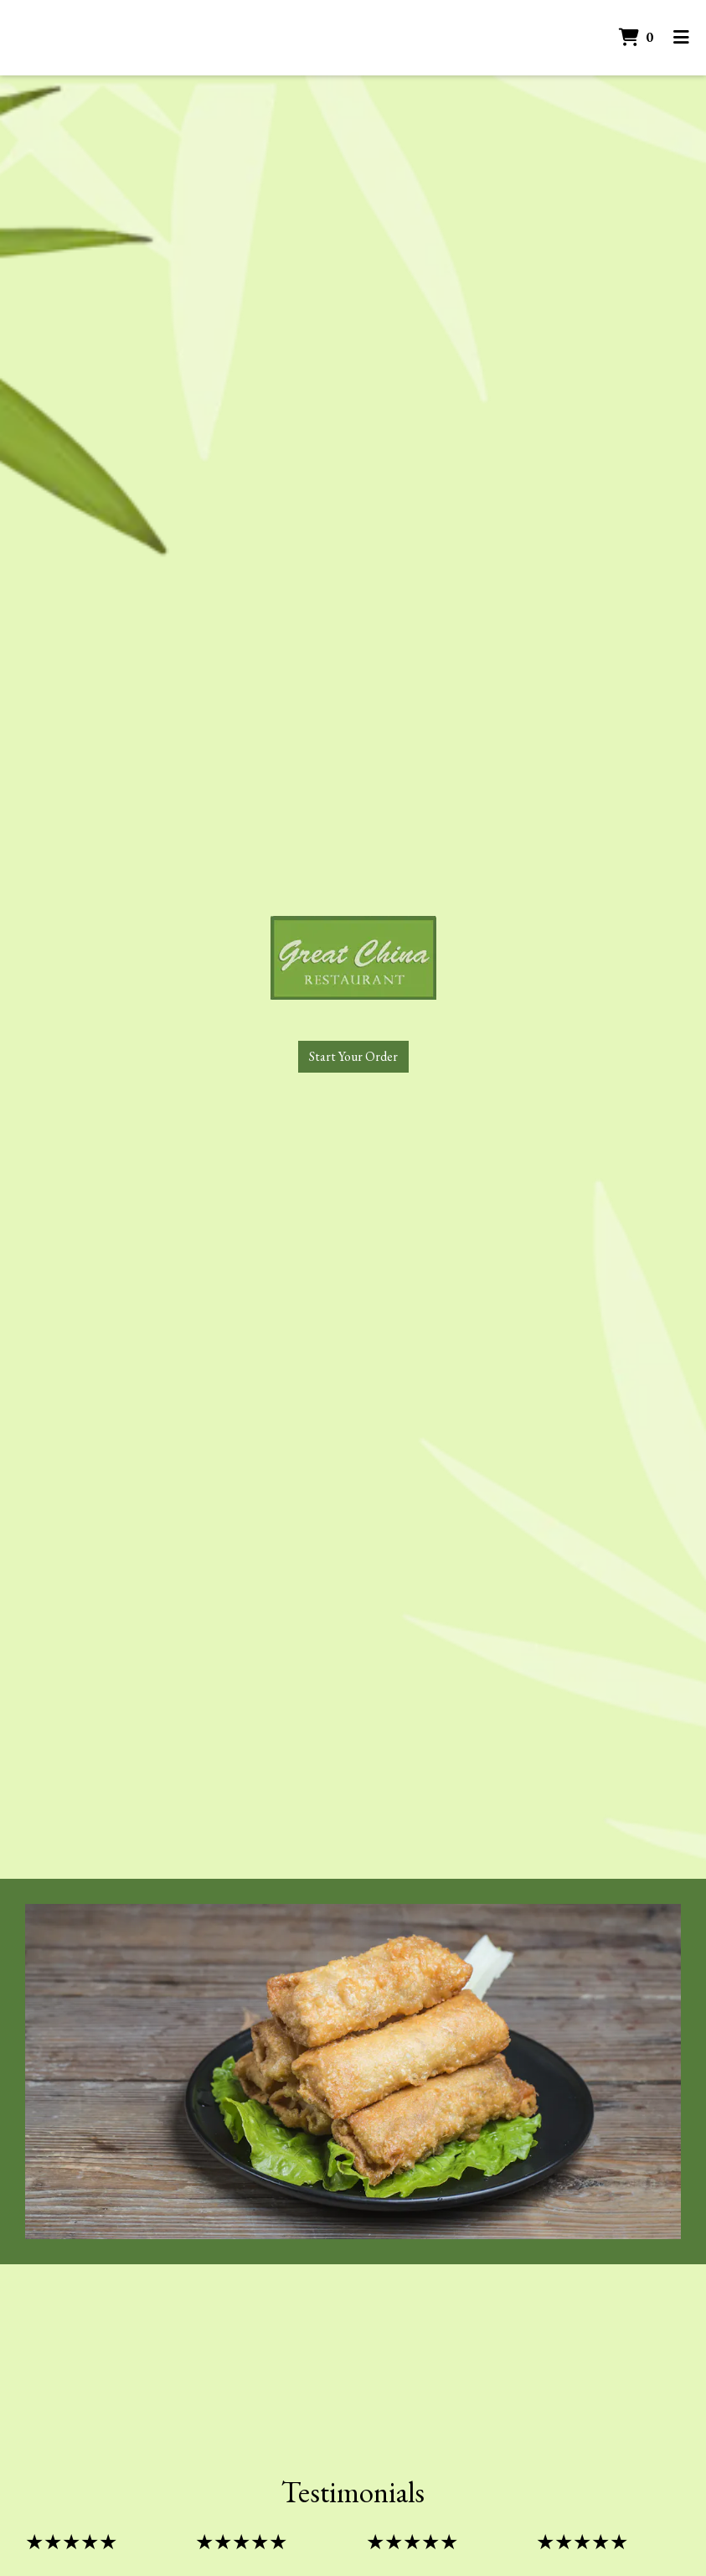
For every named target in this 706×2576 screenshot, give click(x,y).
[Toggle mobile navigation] (681, 38)
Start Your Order (353, 1056)
